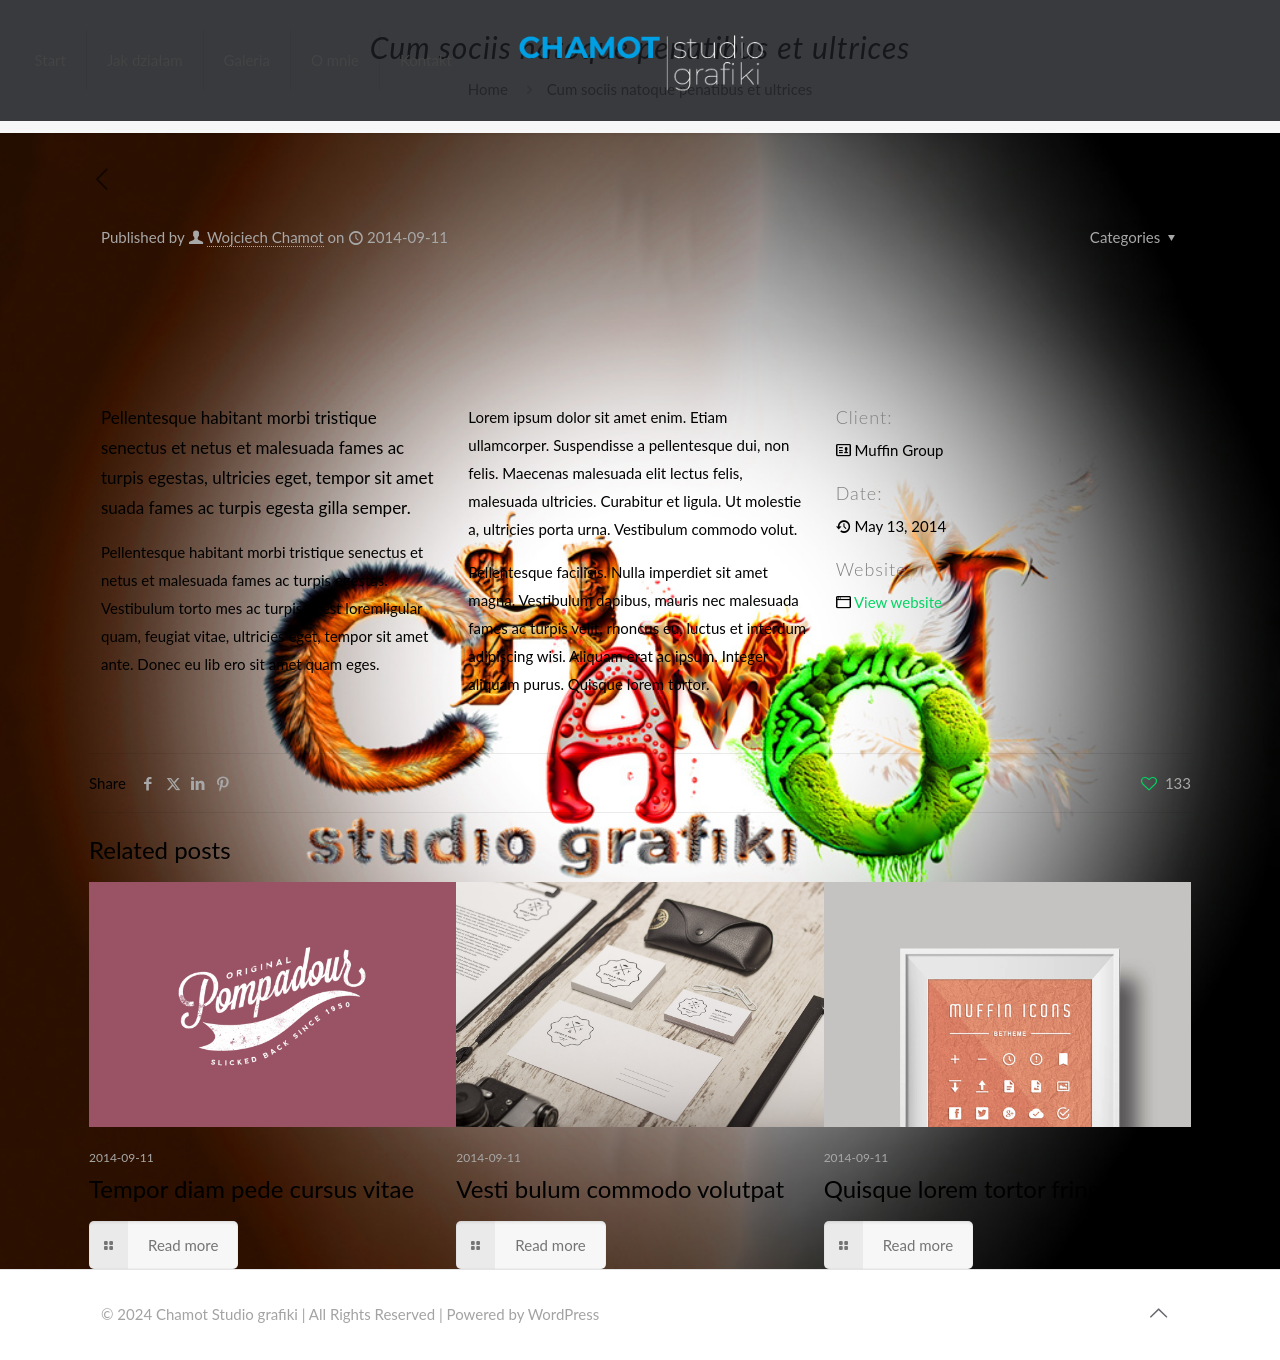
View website (898, 602)
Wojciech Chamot (265, 237)
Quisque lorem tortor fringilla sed (998, 1188)
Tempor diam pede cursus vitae (251, 1188)
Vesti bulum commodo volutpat (620, 1188)
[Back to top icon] (1158, 1312)
